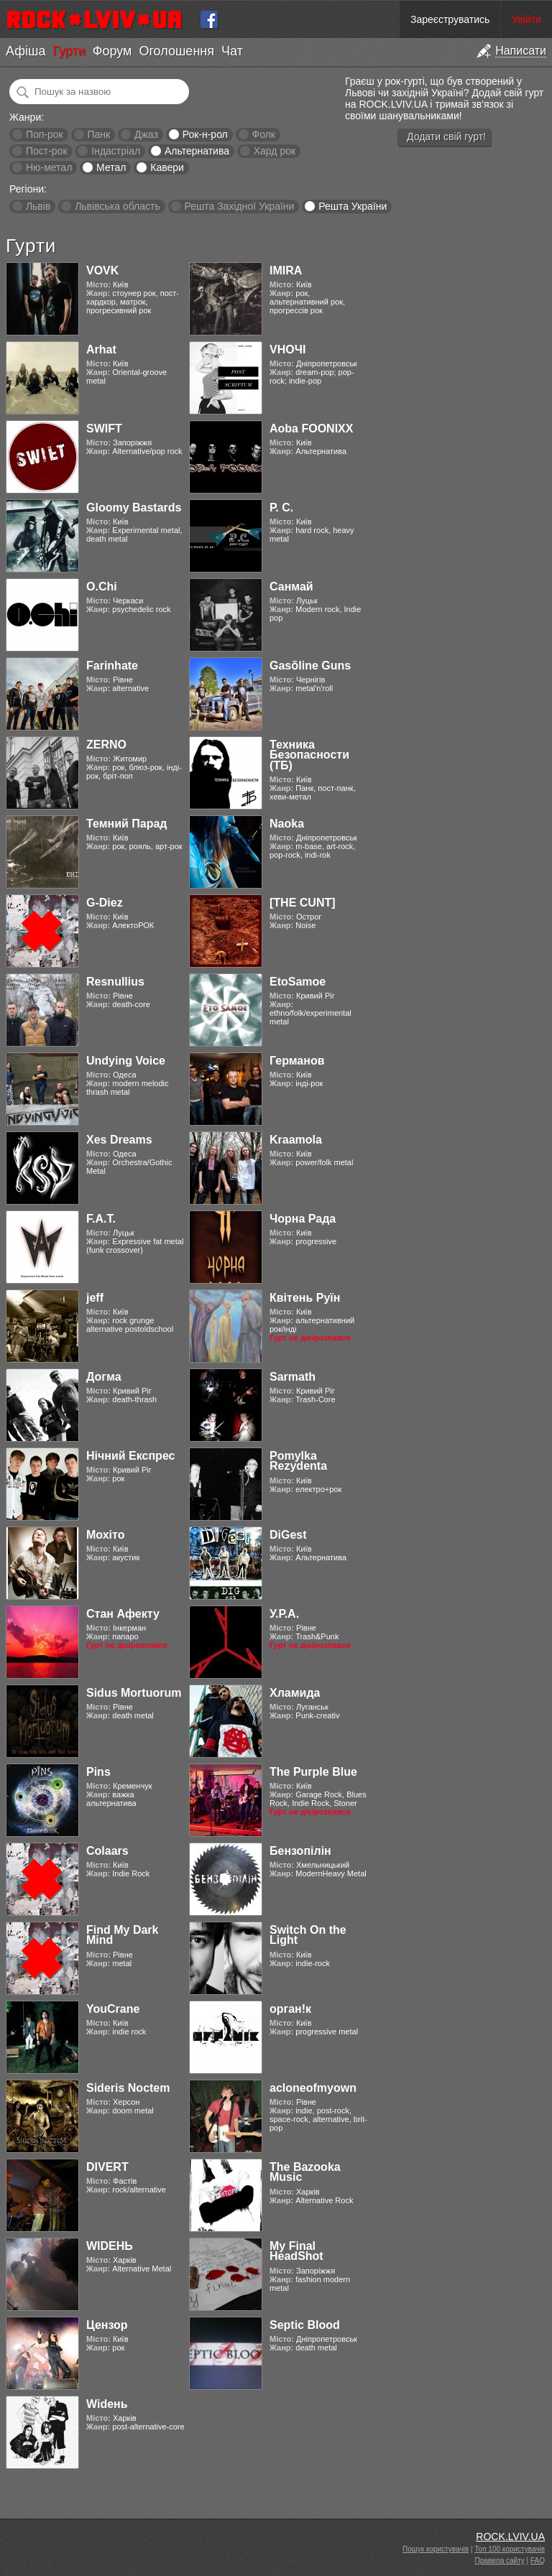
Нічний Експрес (130, 1456)
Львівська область (117, 206)
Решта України (352, 206)
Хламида (295, 1693)
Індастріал (115, 151)
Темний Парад (126, 823)
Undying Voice (125, 1061)
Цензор (107, 2325)
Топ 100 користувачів (509, 2549)
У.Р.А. (284, 1614)
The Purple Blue (313, 1772)
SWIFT (104, 428)
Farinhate (112, 665)
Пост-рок (47, 151)
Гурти (68, 51)
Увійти (526, 19)
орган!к (290, 2009)
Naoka (287, 823)
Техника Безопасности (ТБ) (309, 755)
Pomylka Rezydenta (298, 1461)
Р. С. (281, 507)
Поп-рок (44, 134)
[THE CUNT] (303, 902)
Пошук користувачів (435, 2549)
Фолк (263, 134)
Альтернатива (197, 151)
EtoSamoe (298, 982)
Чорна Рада (303, 1219)
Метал (111, 167)
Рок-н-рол (205, 134)
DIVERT (107, 2167)
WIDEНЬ (109, 2246)
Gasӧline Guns (310, 665)
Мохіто (105, 1535)
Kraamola (296, 1140)
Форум (112, 51)
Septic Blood (305, 2325)
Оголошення (176, 51)
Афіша (25, 51)
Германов (297, 1061)
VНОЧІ (287, 349)
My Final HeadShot (296, 2251)
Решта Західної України (239, 206)
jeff (95, 1298)
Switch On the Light (308, 1935)
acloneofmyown (313, 2088)
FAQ (537, 2561)
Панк (98, 134)
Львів (38, 206)
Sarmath (293, 1377)
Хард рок (274, 151)
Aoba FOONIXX (311, 428)
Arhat (101, 349)
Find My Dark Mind (122, 1935)
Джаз (146, 134)
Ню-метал (49, 167)
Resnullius (115, 982)
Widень (107, 2404)
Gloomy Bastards (133, 507)
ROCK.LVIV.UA (510, 2536)
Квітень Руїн (305, 1298)
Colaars (107, 1851)
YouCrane (112, 2009)
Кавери (167, 167)
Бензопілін (300, 1851)
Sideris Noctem (128, 2088)
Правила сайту (500, 2561)
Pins (98, 1772)
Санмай (291, 586)
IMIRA (286, 270)
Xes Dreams (119, 1140)
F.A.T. (101, 1219)
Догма (103, 1377)
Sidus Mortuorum (133, 1693)
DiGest (288, 1535)
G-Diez (104, 902)
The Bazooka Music (305, 2172)
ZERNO (106, 744)
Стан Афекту (123, 1614)
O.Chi (101, 586)
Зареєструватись (449, 19)
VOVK (102, 270)
